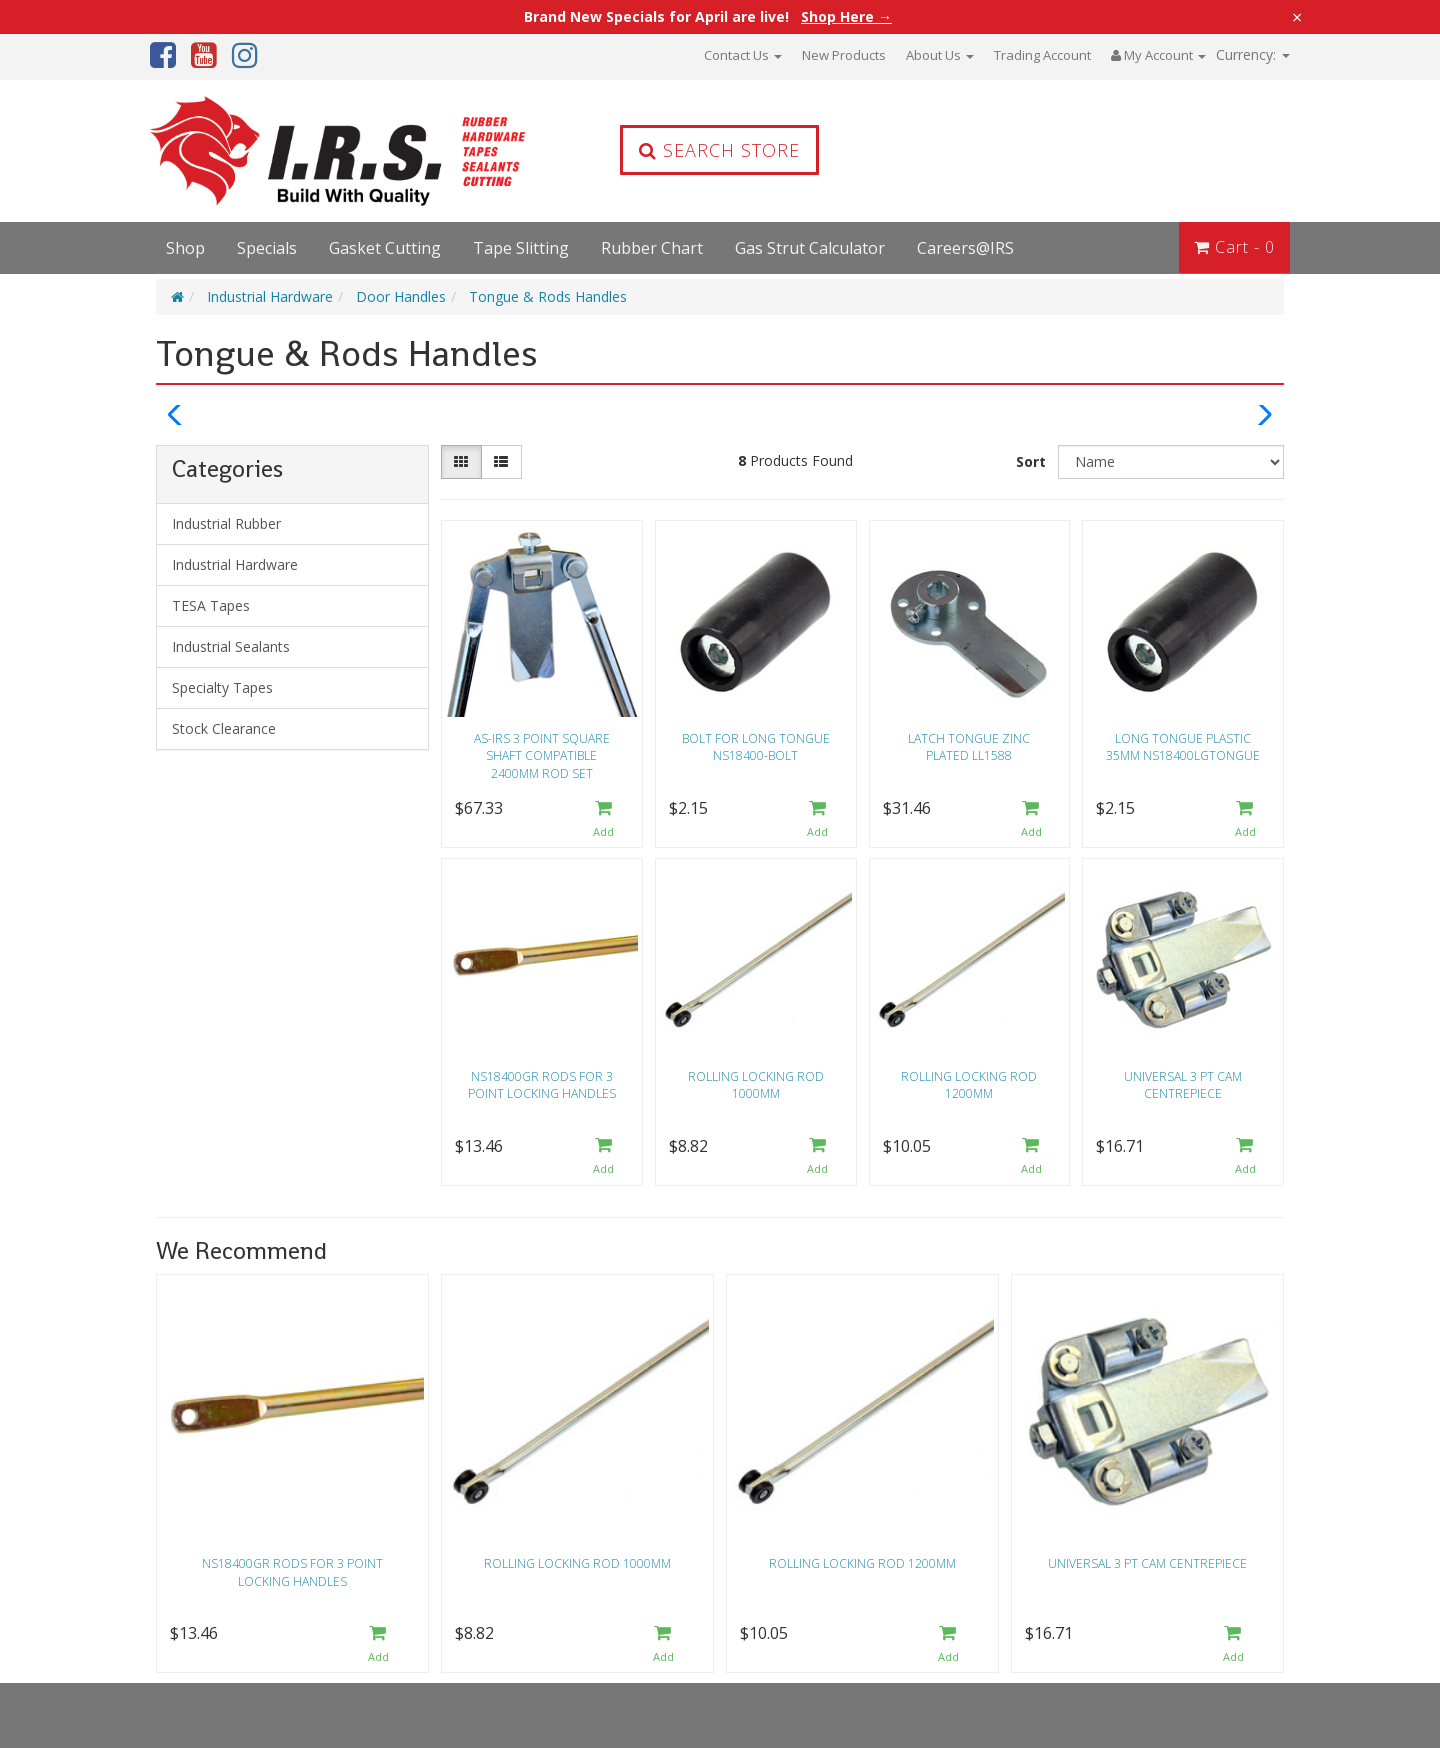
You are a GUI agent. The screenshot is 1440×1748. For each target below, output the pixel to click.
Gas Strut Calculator (810, 248)
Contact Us (743, 55)
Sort (1031, 461)
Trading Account (1042, 55)
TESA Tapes (211, 605)
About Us (940, 55)
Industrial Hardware (270, 296)
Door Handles (401, 296)
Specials (267, 248)
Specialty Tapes (222, 687)
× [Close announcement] (1297, 17)
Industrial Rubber (226, 523)
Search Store (719, 150)
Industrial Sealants (231, 646)
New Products (844, 55)
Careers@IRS (965, 248)
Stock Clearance (224, 728)
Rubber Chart (652, 248)
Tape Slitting (521, 248)
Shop (185, 248)
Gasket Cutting (385, 248)
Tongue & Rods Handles (548, 296)
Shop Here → (846, 17)
